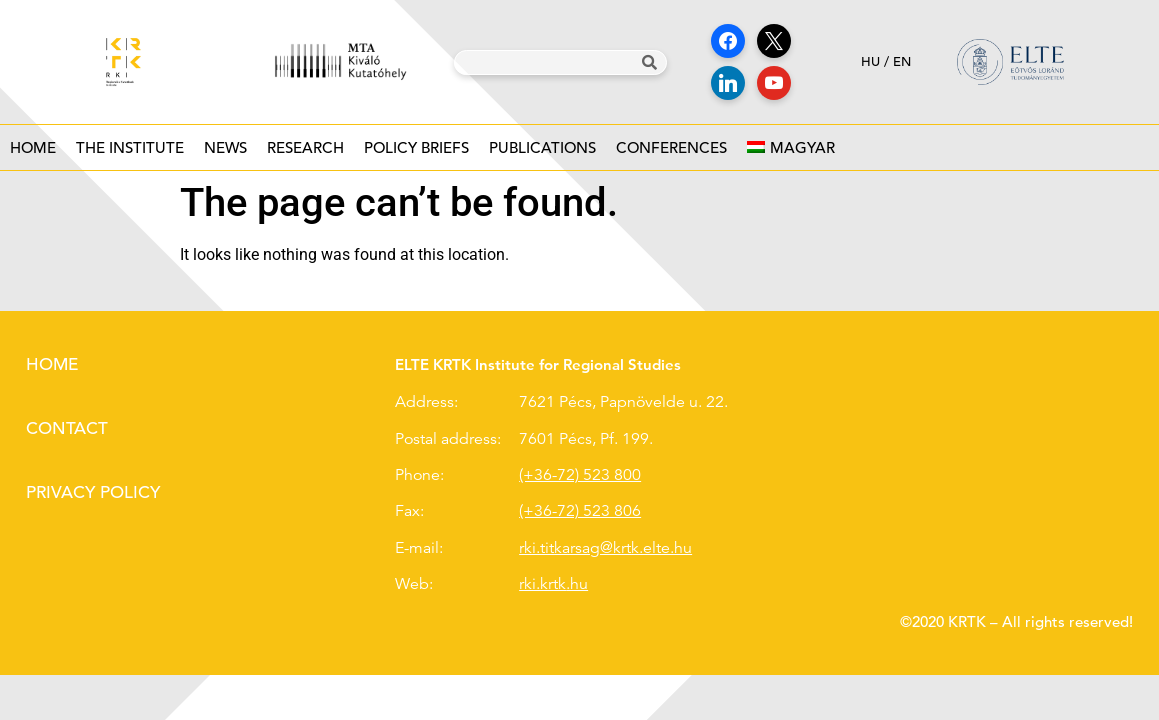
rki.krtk (542, 584)
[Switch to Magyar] (791, 147)
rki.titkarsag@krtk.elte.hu (605, 548)
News (225, 153)
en (902, 61)
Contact (67, 428)
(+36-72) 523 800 (580, 475)
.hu (577, 584)
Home (33, 147)
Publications (542, 153)
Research (305, 153)
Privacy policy (93, 492)
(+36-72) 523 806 (580, 511)
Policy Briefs (416, 153)
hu (870, 61)
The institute (130, 153)
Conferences (671, 153)
